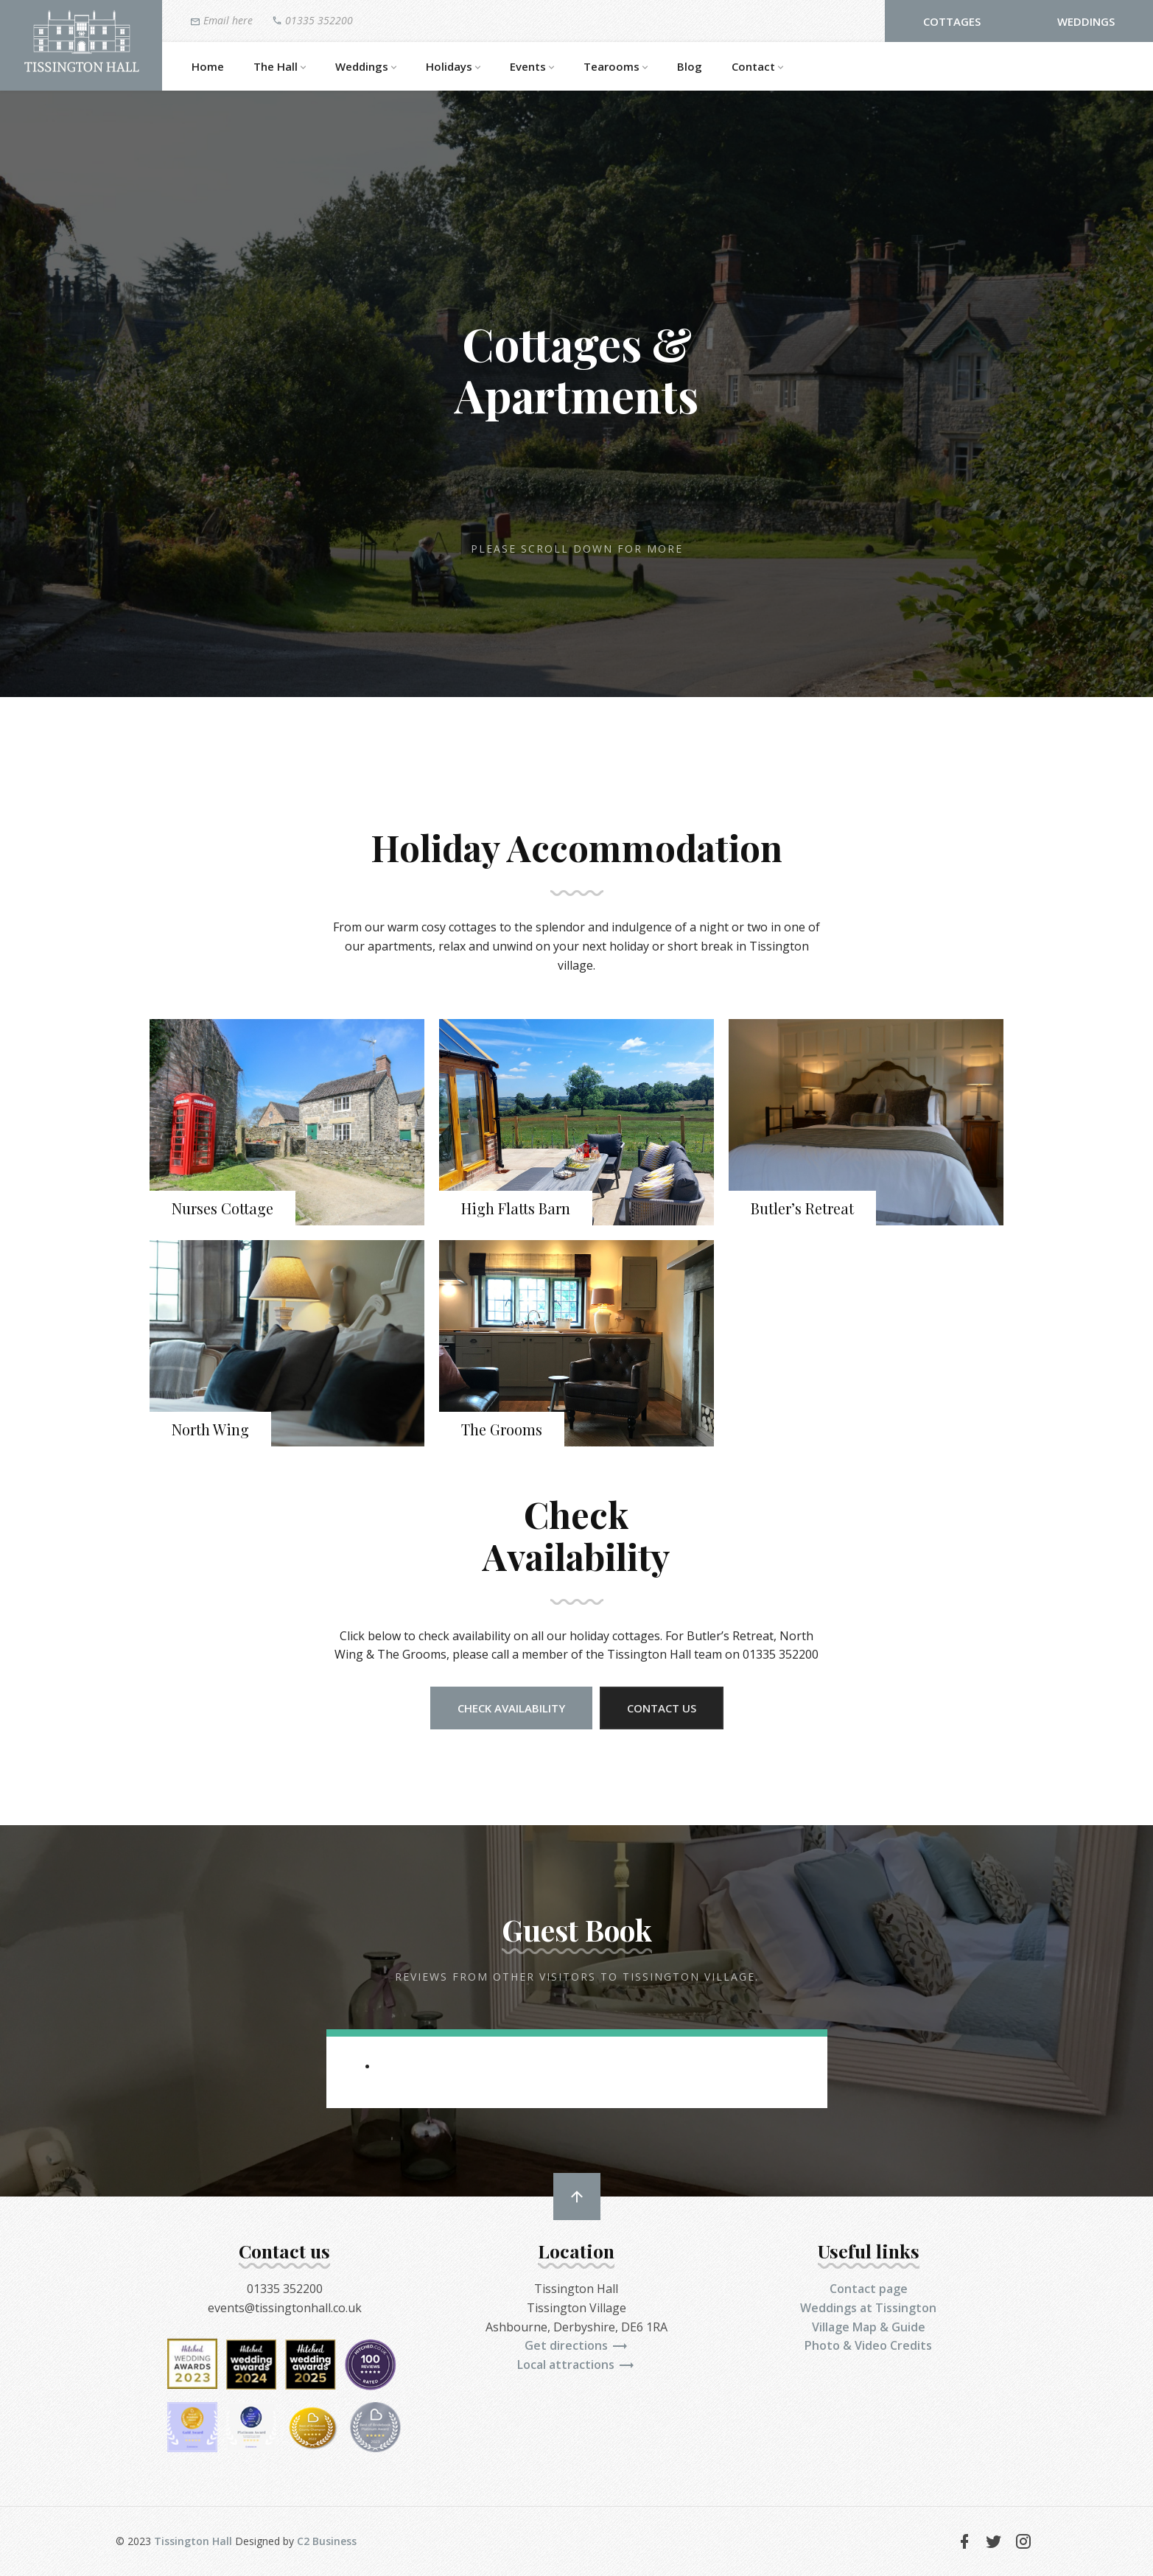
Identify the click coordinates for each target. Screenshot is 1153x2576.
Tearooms (615, 67)
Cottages (952, 21)
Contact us (661, 1708)
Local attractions (576, 2364)
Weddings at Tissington (868, 2308)
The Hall (279, 67)
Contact (757, 67)
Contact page (869, 2289)
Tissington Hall (193, 2541)
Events (532, 67)
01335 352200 (312, 20)
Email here (221, 20)
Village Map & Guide (868, 2327)
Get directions (576, 2345)
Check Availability (511, 1708)
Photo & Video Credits (868, 2345)
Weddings (1086, 21)
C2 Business (327, 2541)
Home (208, 66)
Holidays (453, 67)
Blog (689, 66)
